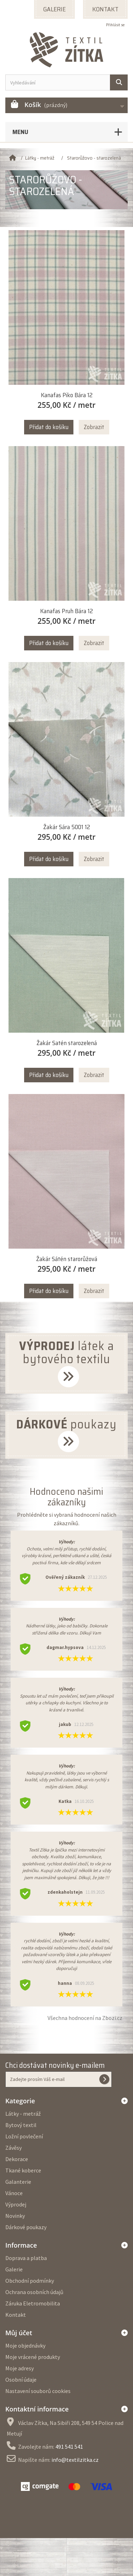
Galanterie (18, 2181)
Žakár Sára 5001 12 (66, 827)
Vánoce (14, 2193)
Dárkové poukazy (25, 2227)
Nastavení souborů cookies (38, 2390)
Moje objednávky (25, 2345)
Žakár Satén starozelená (67, 1043)
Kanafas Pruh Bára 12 (66, 611)
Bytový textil (21, 2124)
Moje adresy (19, 2368)
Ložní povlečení (24, 2136)
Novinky (15, 2215)
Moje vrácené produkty (32, 2356)
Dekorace (16, 2159)
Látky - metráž (23, 2113)
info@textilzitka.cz (75, 2459)
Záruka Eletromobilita (32, 2303)
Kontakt (15, 2314)
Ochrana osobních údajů (34, 2291)
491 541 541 (69, 2446)
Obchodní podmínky (29, 2280)
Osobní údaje (21, 2379)
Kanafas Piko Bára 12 (67, 395)
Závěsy (13, 2147)
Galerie (14, 2269)
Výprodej (15, 2204)
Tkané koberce (23, 2170)
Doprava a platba (26, 2257)
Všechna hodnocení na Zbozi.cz (85, 2017)
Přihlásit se (115, 24)
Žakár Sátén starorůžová (66, 1259)
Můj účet (18, 2332)
